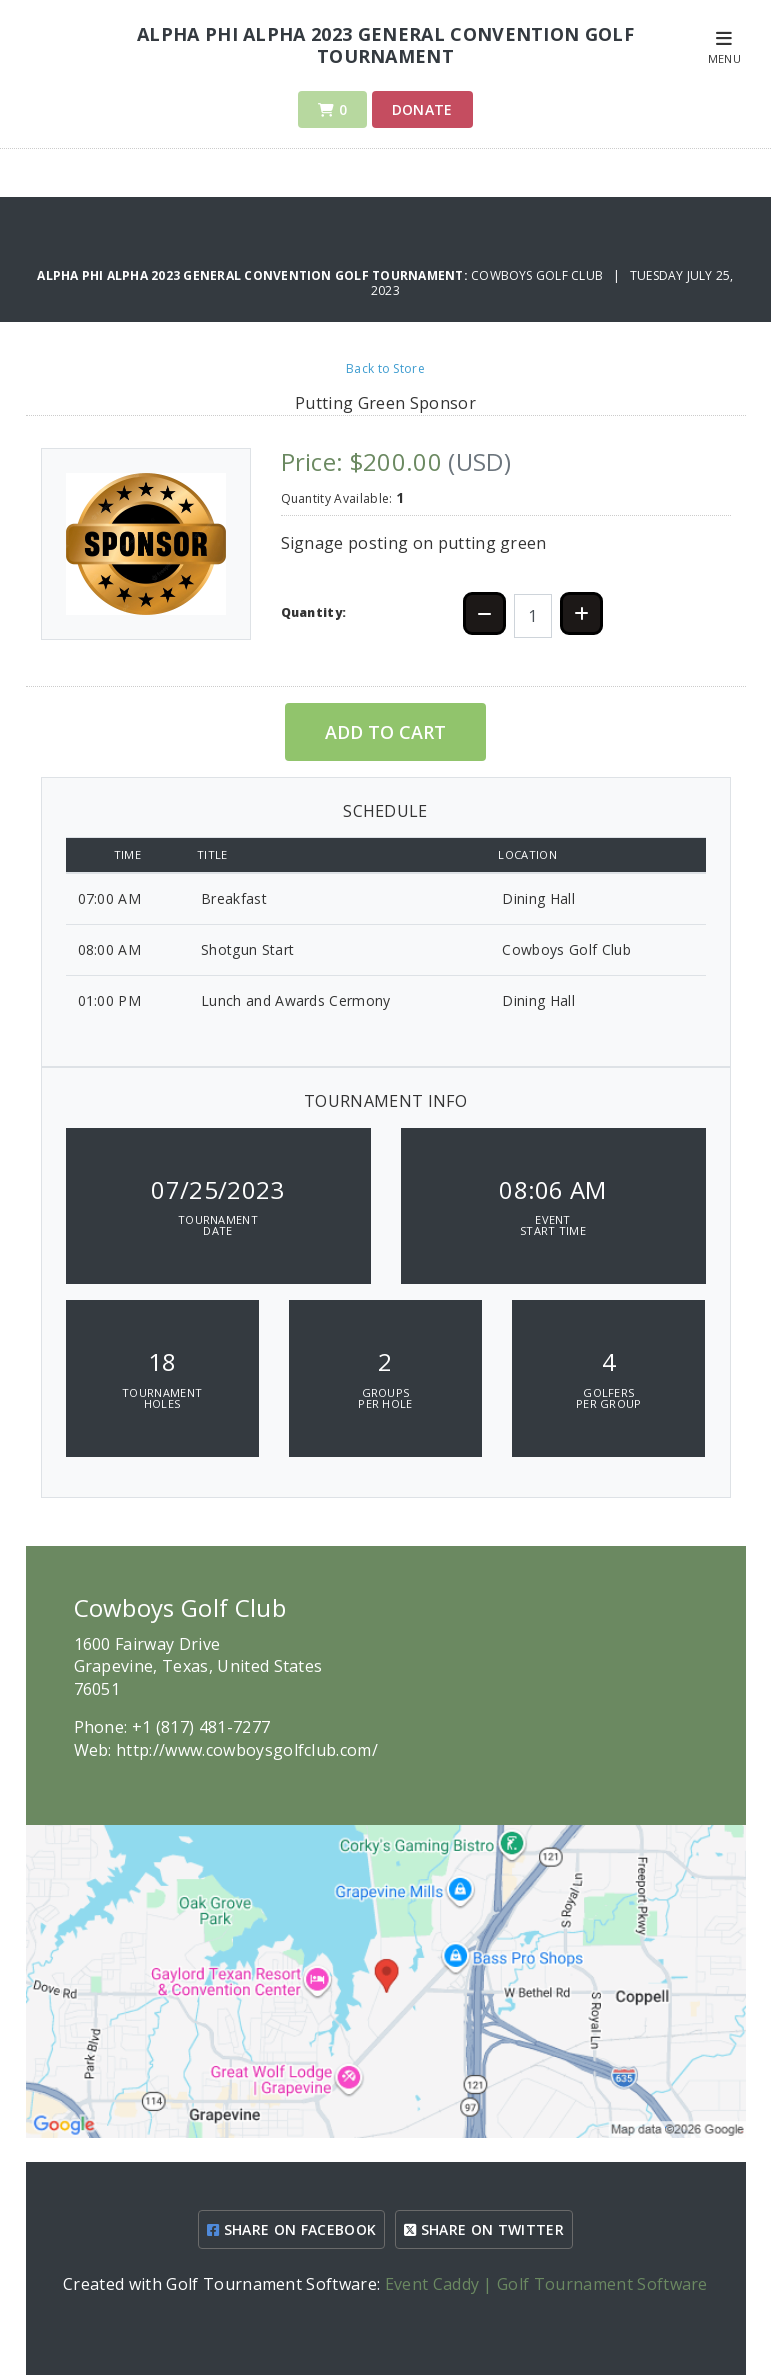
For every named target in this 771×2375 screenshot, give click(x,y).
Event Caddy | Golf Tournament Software (546, 2284)
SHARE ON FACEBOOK (291, 2229)
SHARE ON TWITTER (484, 2229)
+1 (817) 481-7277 (201, 1727)
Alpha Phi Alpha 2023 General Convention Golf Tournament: (254, 275)
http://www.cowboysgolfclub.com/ (247, 1750)
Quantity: (314, 612)
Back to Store (385, 368)
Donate (422, 109)
